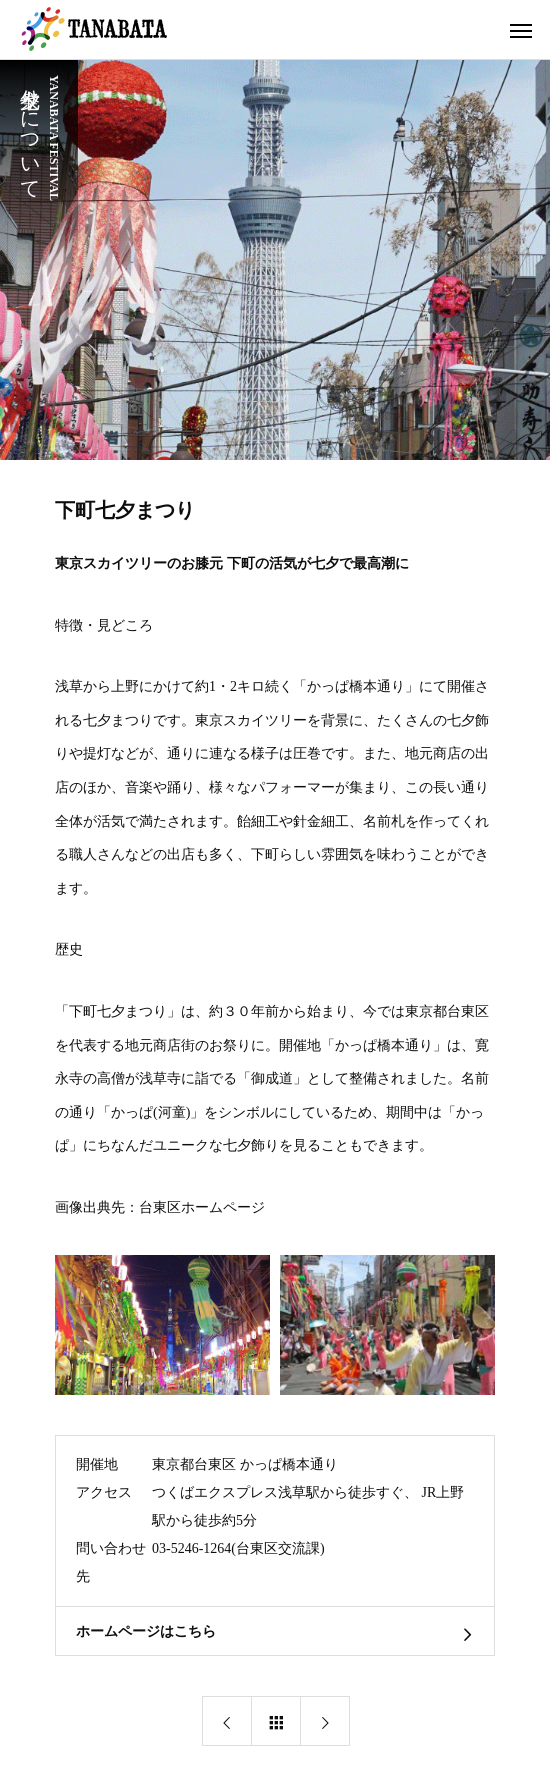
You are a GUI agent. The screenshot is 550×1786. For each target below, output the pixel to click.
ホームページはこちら (146, 1631)
